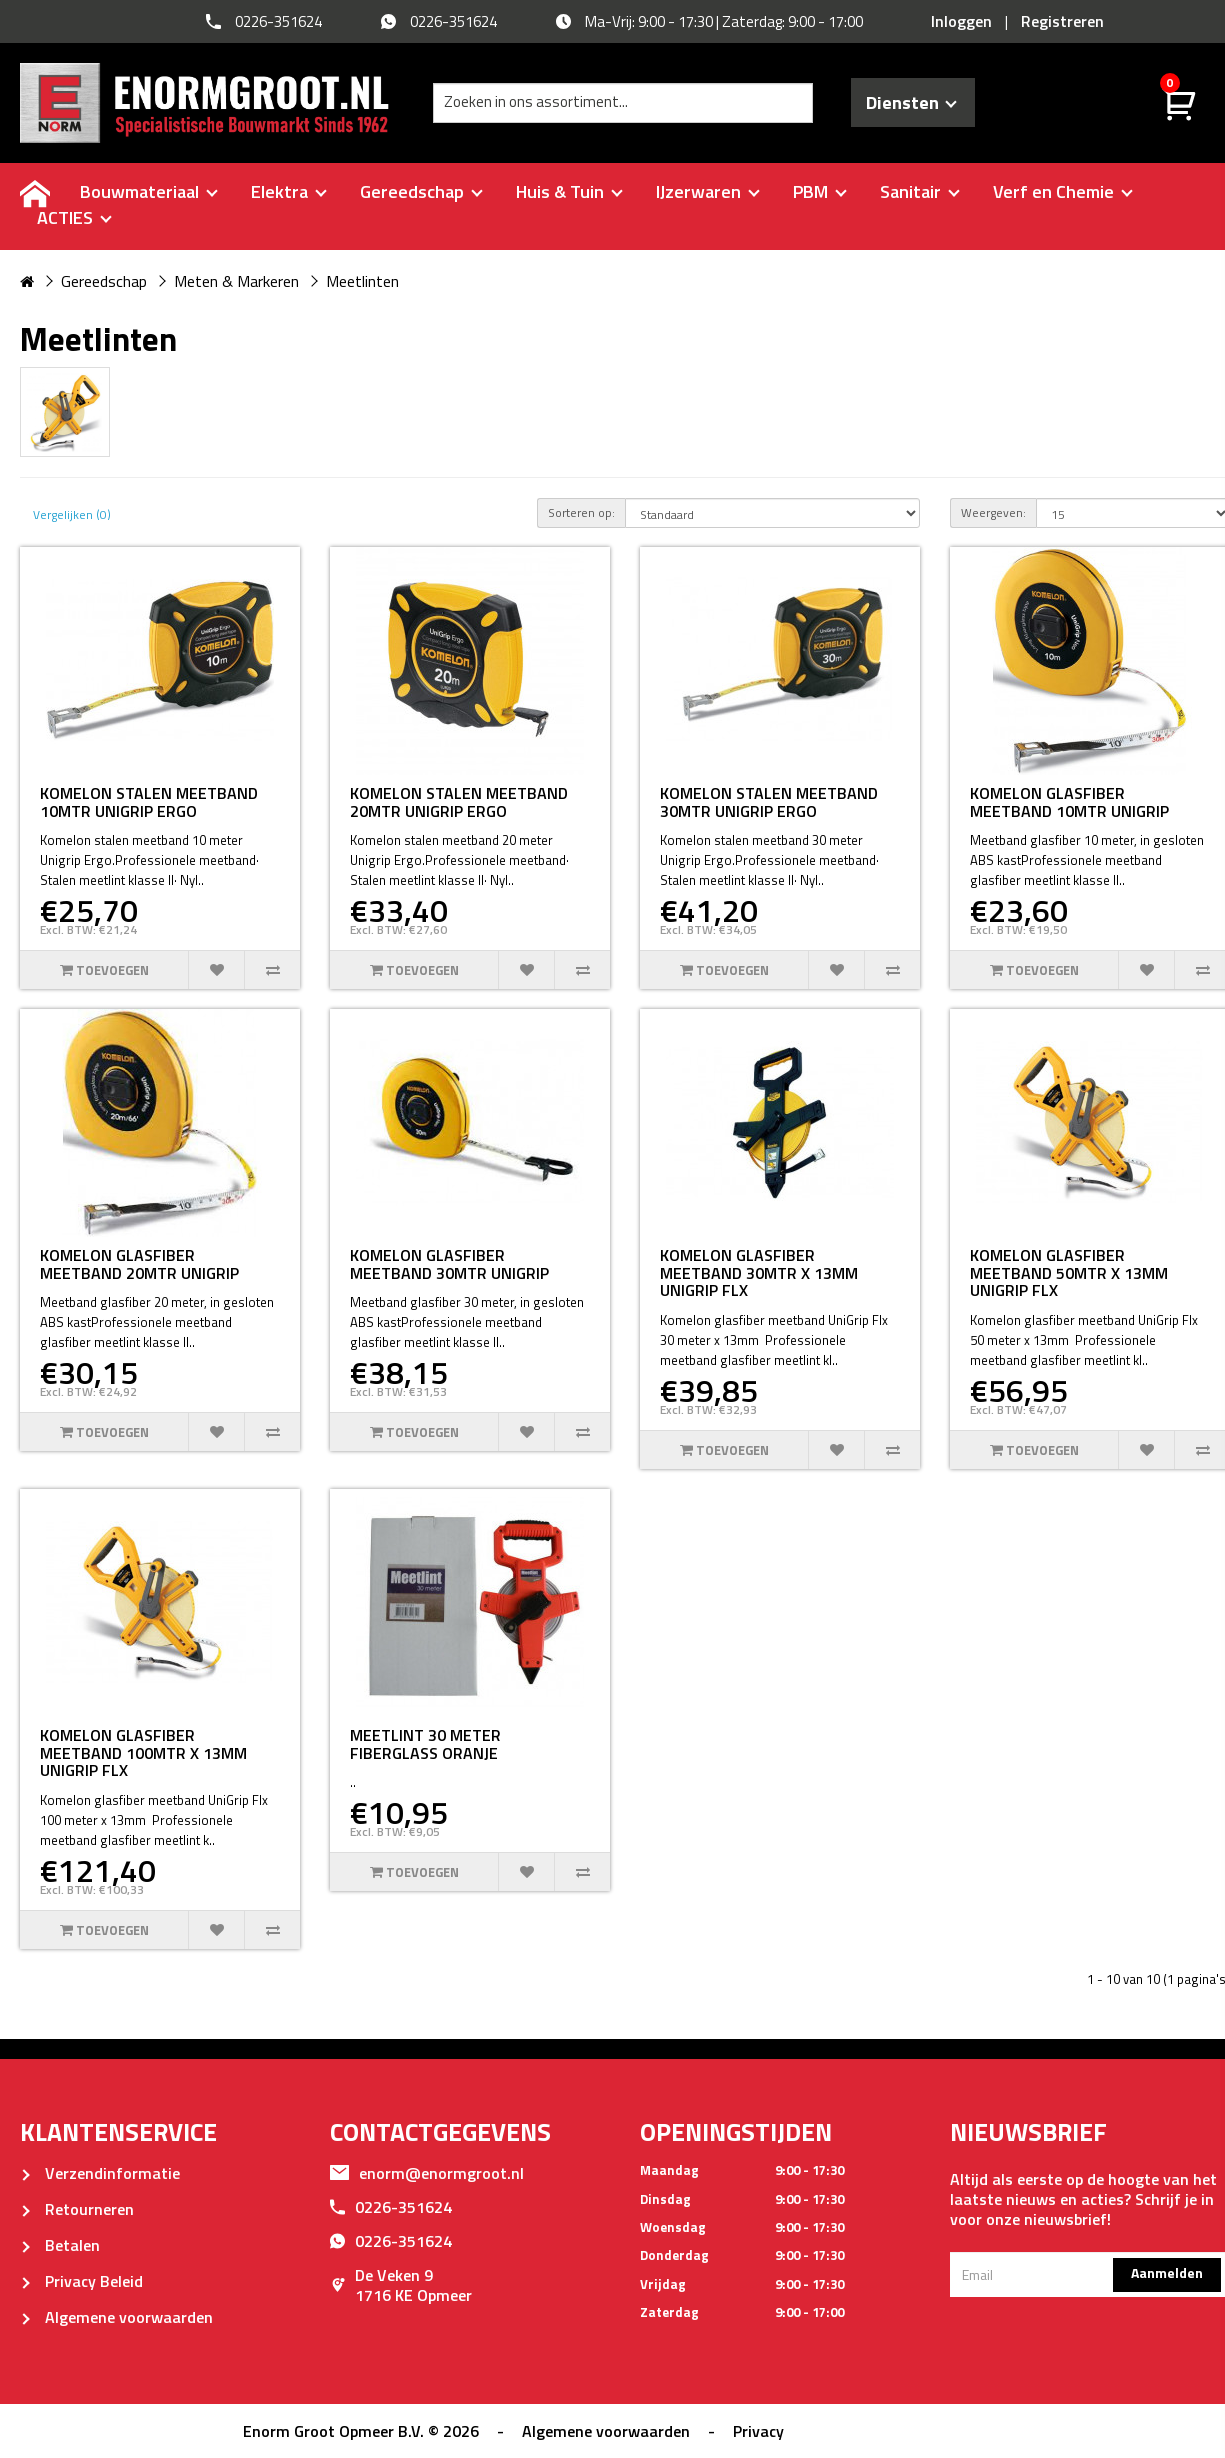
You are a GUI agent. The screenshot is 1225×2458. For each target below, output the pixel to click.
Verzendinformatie (100, 2173)
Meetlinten (362, 281)
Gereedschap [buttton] (421, 191)
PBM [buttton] (820, 191)
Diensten (911, 102)
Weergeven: (993, 512)
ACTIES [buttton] (74, 217)
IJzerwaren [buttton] (708, 191)
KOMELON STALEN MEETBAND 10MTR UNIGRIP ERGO (149, 802)
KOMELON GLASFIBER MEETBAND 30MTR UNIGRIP (449, 1264)
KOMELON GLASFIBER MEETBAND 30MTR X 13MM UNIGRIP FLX (759, 1272)
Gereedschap (104, 281)
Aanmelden (1167, 2272)
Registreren (1062, 21)
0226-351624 (391, 2207)
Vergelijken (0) (72, 514)
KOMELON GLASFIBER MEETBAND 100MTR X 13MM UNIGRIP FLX (143, 1752)
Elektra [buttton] (289, 191)
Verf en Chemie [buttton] (1063, 191)
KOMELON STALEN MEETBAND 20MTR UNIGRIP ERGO (459, 802)
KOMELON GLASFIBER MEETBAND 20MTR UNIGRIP (139, 1264)
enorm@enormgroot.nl (427, 2173)
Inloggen (961, 21)
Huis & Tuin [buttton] (569, 191)
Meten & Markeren (236, 281)
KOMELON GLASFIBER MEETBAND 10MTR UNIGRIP (1069, 802)
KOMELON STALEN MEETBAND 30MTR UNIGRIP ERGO (769, 802)
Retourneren (77, 2209)
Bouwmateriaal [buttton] (149, 191)
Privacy (758, 2431)
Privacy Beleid (81, 2281)
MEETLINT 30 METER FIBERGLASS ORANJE (425, 1744)
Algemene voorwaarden (116, 2317)
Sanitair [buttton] (920, 191)
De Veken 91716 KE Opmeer (401, 2285)
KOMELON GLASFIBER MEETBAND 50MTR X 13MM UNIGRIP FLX (1069, 1272)
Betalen (60, 2245)
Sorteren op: (581, 512)
